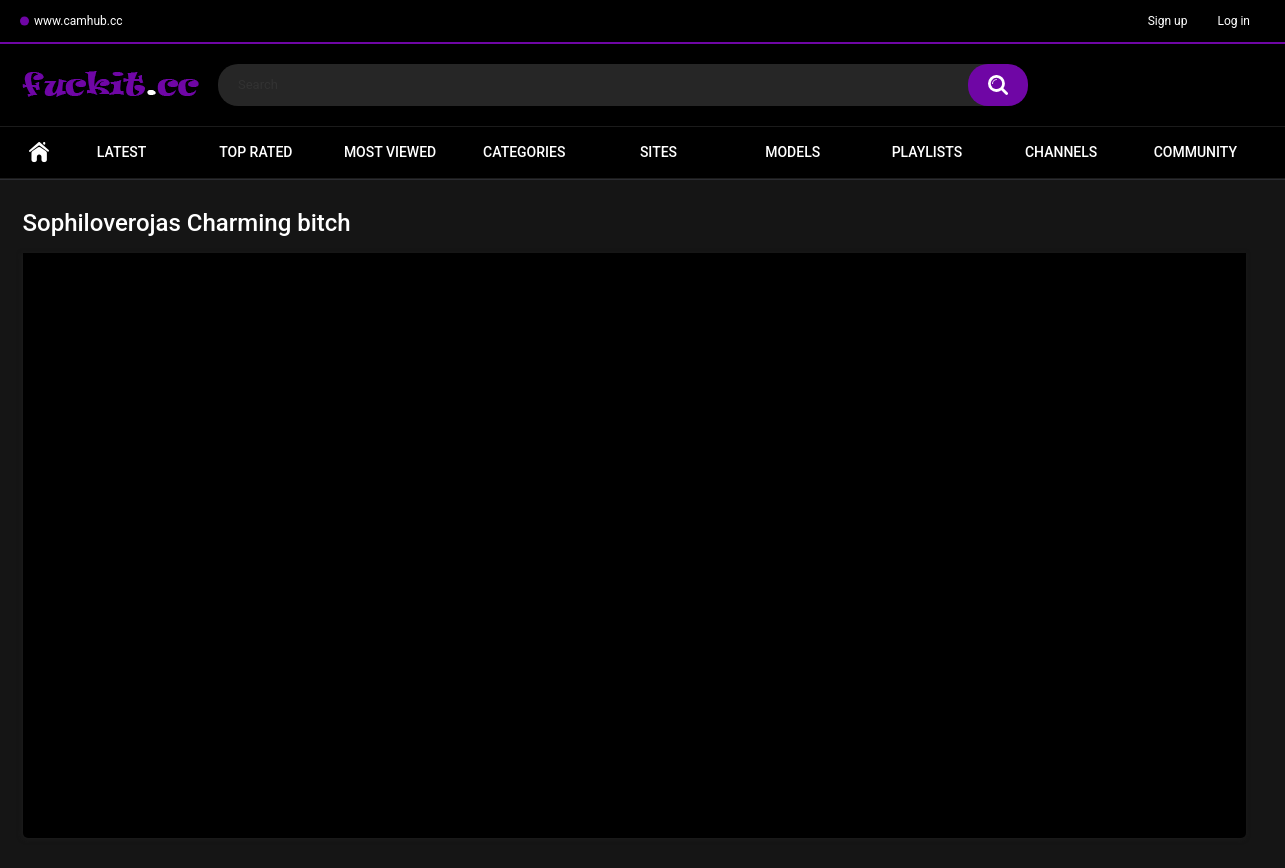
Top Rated (255, 152)
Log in (1233, 21)
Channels (1061, 152)
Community (1195, 152)
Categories (524, 152)
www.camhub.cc (78, 21)
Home (39, 152)
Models (792, 152)
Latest (122, 152)
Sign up (1168, 21)
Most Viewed (390, 152)
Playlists (927, 152)
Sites (658, 152)
